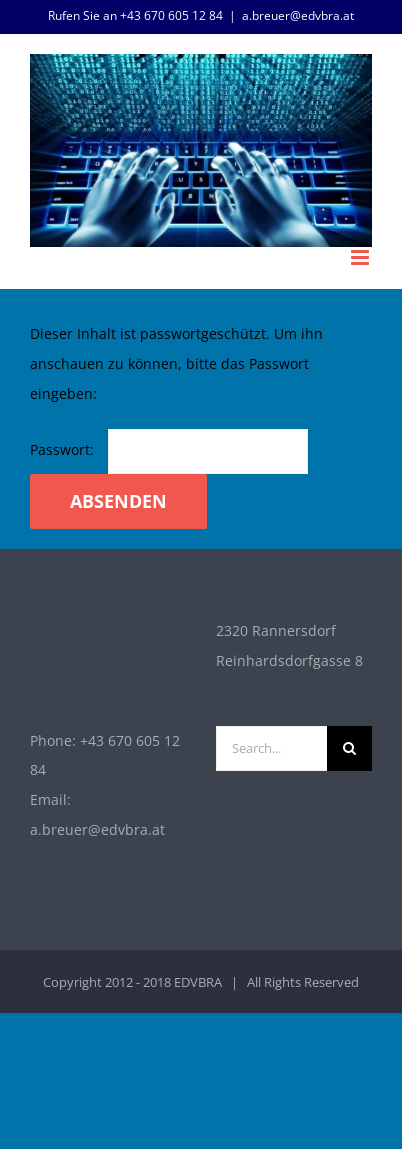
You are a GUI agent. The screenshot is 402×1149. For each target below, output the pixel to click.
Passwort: (169, 449)
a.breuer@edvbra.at (298, 15)
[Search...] (271, 748)
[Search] (349, 748)
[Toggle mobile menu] (361, 257)
